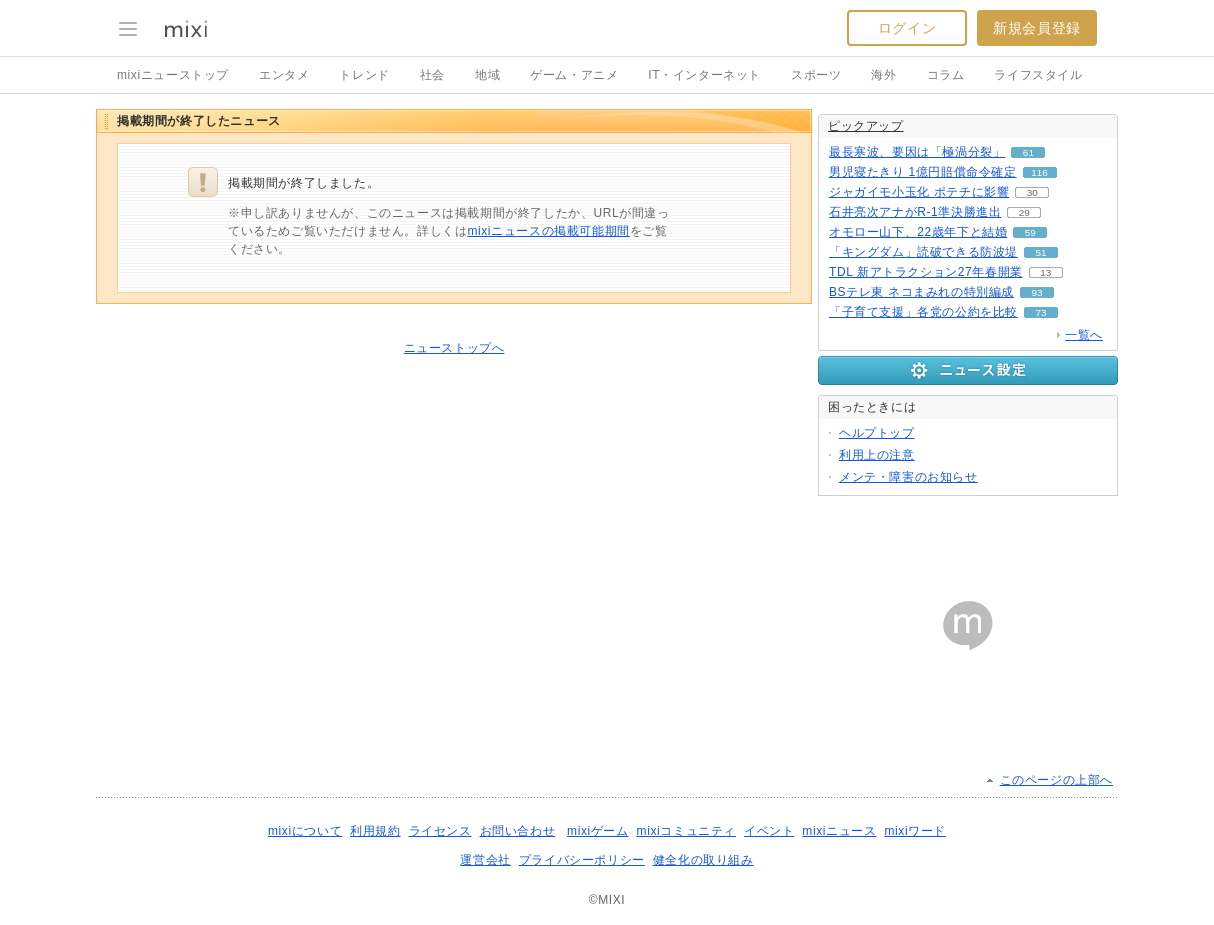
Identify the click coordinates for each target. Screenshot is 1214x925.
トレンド (364, 75)
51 (1040, 252)
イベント (769, 831)
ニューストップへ (454, 348)
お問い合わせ (518, 831)
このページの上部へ (1056, 780)
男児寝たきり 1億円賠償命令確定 (923, 172)
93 (1036, 292)
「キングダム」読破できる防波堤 (923, 252)
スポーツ (816, 75)
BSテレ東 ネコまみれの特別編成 (921, 292)
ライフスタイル (1038, 75)
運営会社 (485, 860)
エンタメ (284, 75)
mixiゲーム (598, 831)
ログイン (907, 28)
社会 (432, 75)
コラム (946, 75)
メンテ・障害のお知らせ (908, 477)
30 (1032, 192)
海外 (883, 75)
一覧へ (1084, 335)
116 (1039, 172)
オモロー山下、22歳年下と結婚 (918, 232)
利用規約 (375, 831)
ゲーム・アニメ (574, 75)
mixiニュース (839, 831)
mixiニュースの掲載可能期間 (548, 231)
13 (1045, 272)
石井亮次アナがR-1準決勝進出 (915, 212)
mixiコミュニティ (686, 831)
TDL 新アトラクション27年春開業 (926, 272)
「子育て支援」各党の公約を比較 (923, 312)
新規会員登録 (1037, 28)
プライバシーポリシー (582, 860)
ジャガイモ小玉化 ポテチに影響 (919, 192)
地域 (487, 75)
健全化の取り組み (703, 860)
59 (1030, 232)
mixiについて (305, 831)
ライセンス (440, 831)
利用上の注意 (877, 455)
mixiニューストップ (173, 75)
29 (1024, 212)
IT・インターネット (704, 75)
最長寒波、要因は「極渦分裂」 (917, 152)
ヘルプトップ (877, 433)
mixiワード (915, 831)
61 (1028, 152)
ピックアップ (866, 126)
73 (1040, 312)
